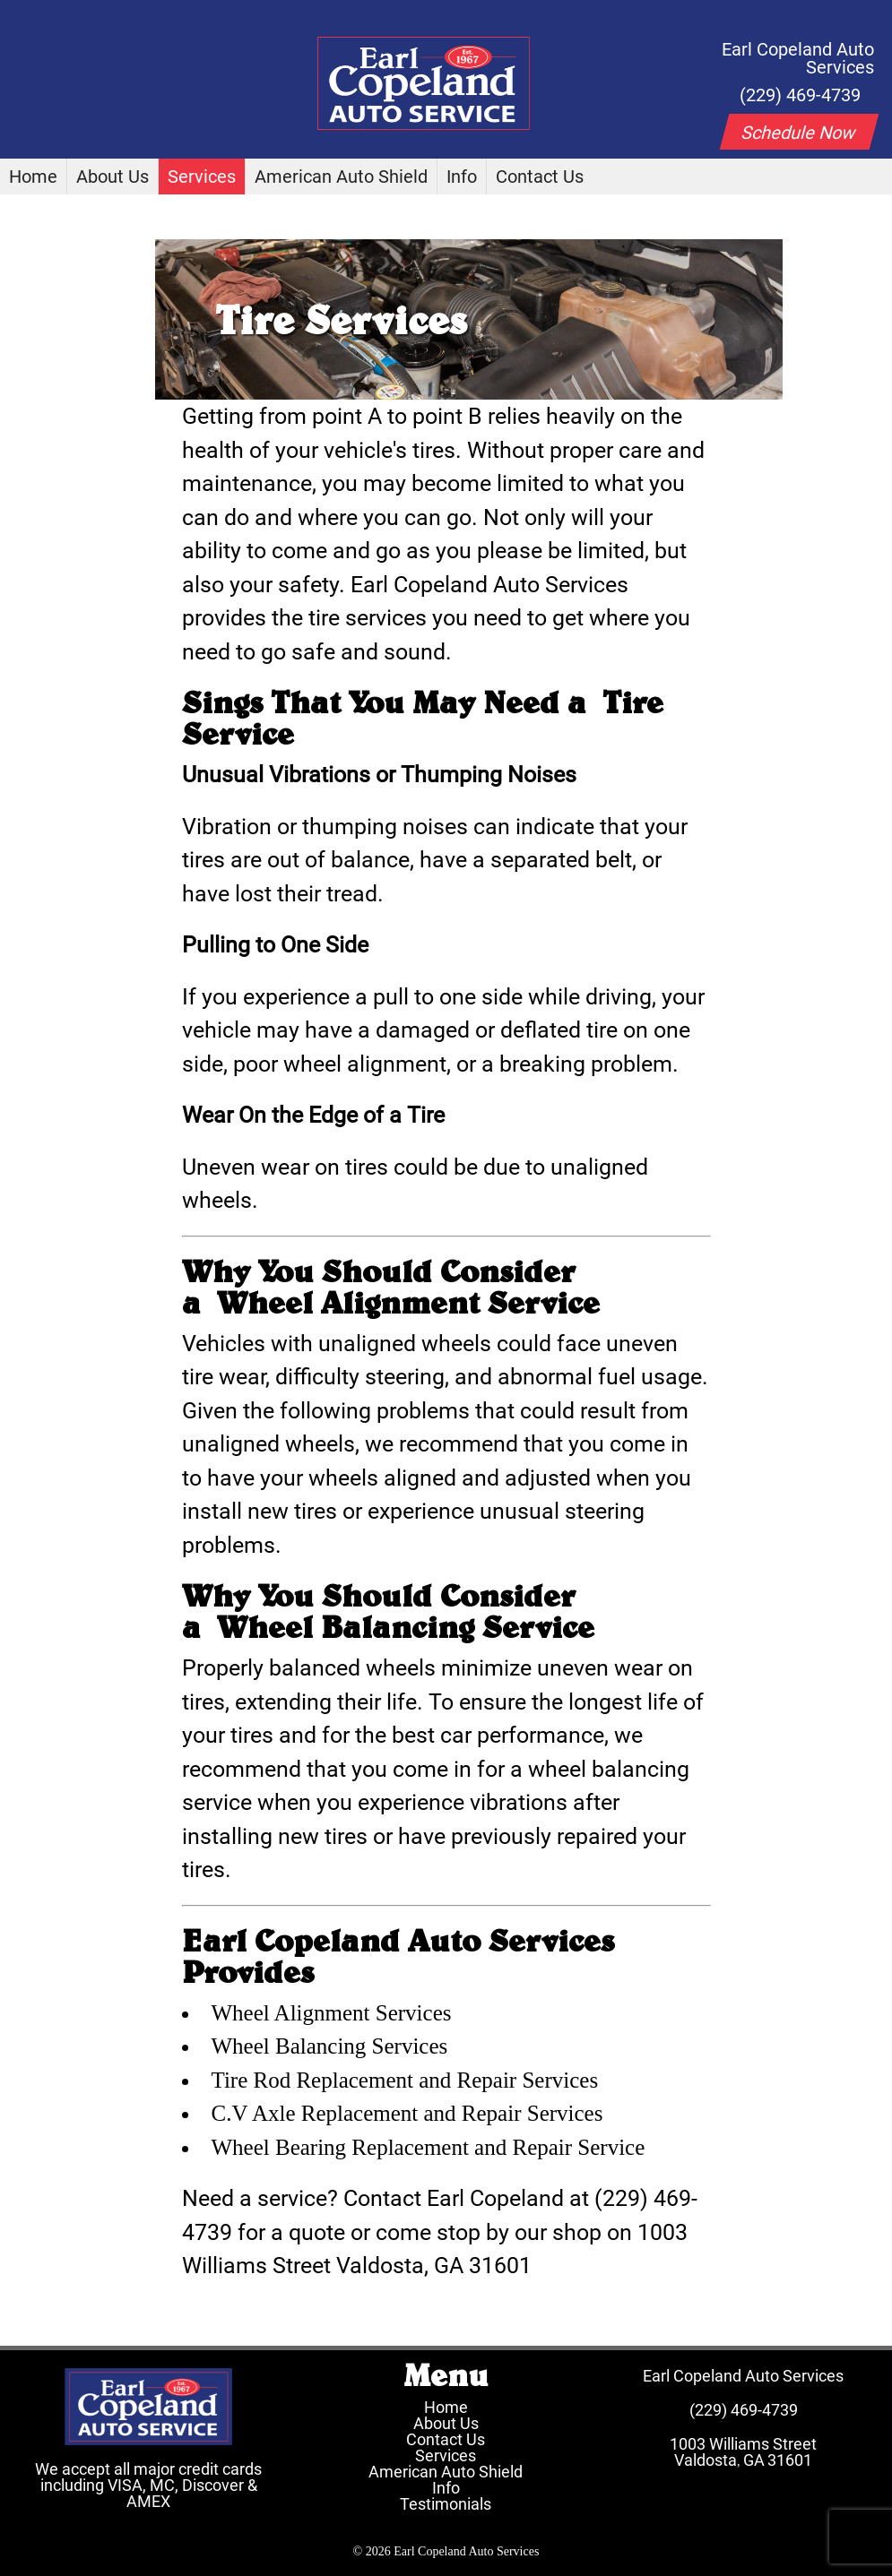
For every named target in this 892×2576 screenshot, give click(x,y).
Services (202, 176)
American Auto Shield (341, 176)
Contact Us (540, 176)
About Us (112, 176)
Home (33, 176)
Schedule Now (799, 132)
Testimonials (445, 2503)
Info (461, 176)
